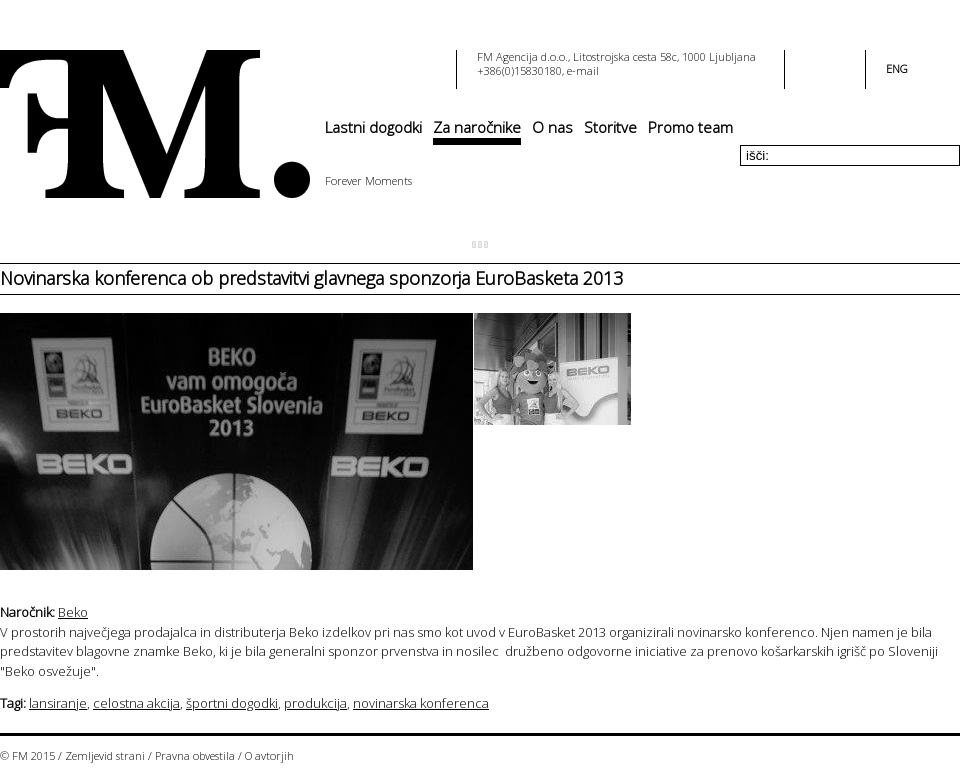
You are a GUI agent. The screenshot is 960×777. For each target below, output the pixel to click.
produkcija (315, 703)
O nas (552, 127)
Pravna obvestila (195, 755)
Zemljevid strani (105, 755)
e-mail (583, 70)
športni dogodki (232, 703)
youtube (837, 63)
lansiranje (58, 703)
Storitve (610, 127)
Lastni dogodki (373, 127)
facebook (813, 63)
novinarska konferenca (421, 703)
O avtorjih (269, 755)
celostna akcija (136, 703)
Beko (73, 612)
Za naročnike (477, 127)
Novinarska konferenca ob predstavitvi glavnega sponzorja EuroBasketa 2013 (311, 278)
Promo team (690, 127)
